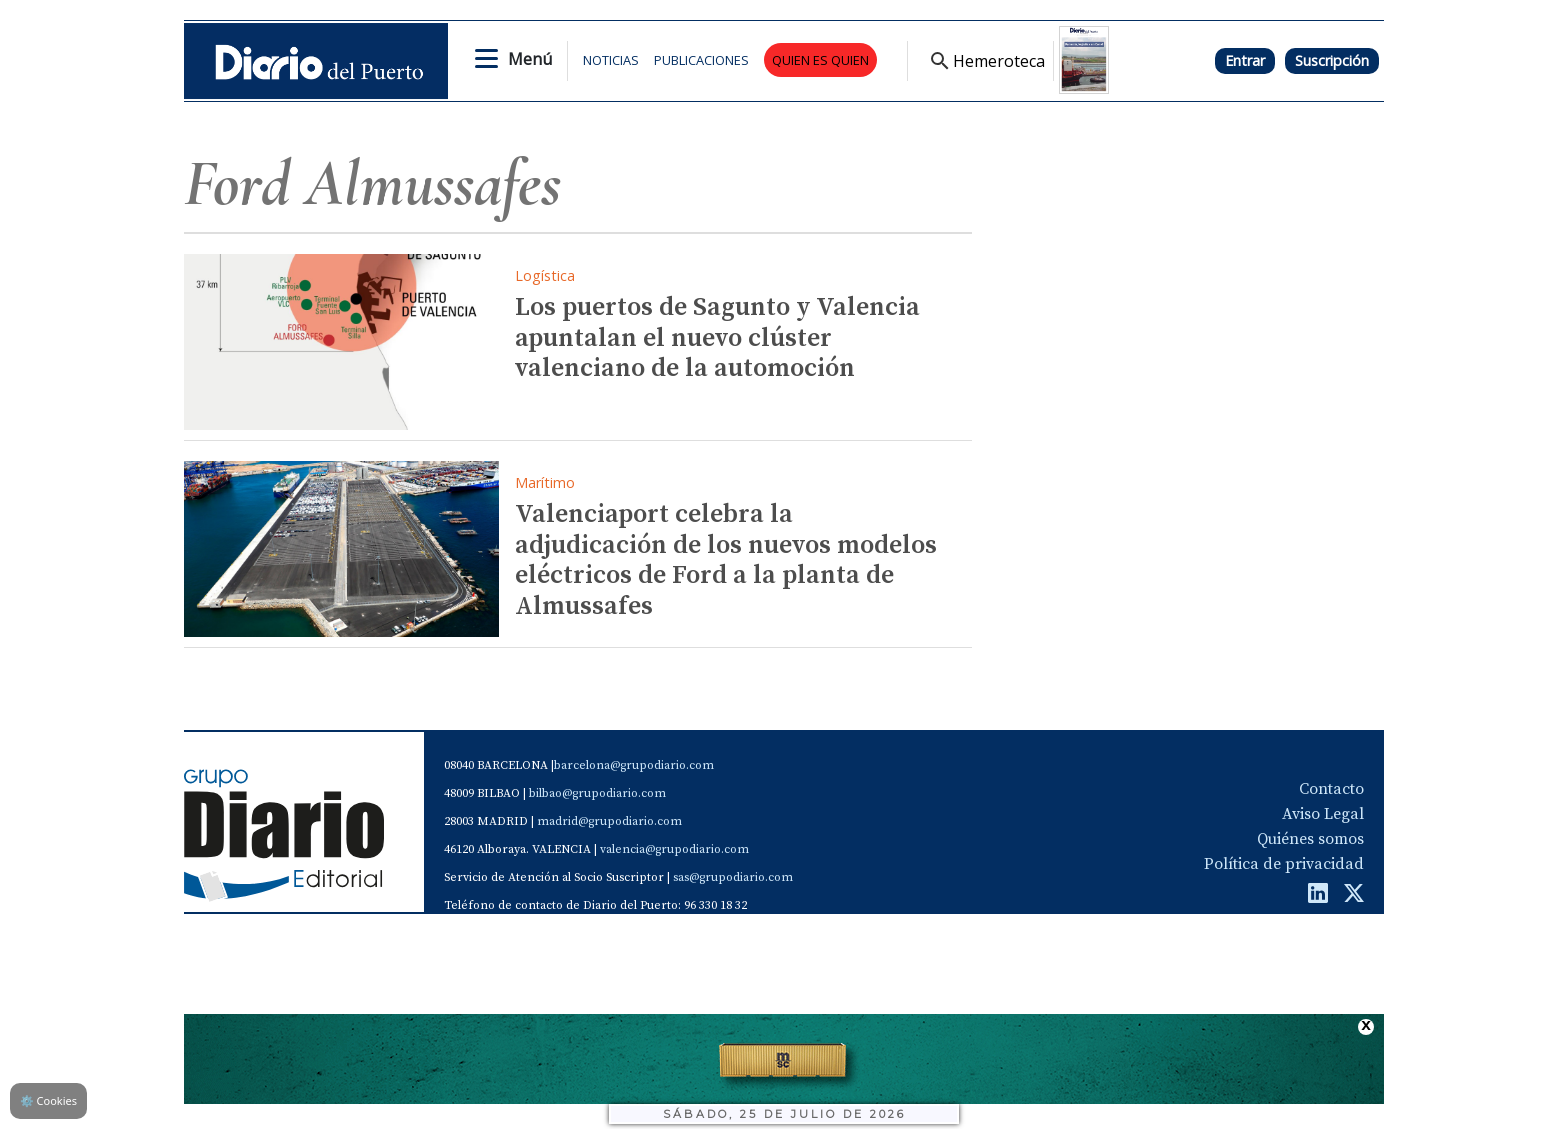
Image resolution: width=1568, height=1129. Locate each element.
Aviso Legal (1323, 814)
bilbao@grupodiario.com (597, 793)
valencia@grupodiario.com (674, 849)
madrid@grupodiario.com (609, 821)
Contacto (1331, 789)
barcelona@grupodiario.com (634, 765)
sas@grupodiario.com (733, 877)
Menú (530, 59)
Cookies (48, 1100)
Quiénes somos (1310, 839)
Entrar (1245, 60)
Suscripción (1332, 60)
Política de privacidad (1284, 864)
